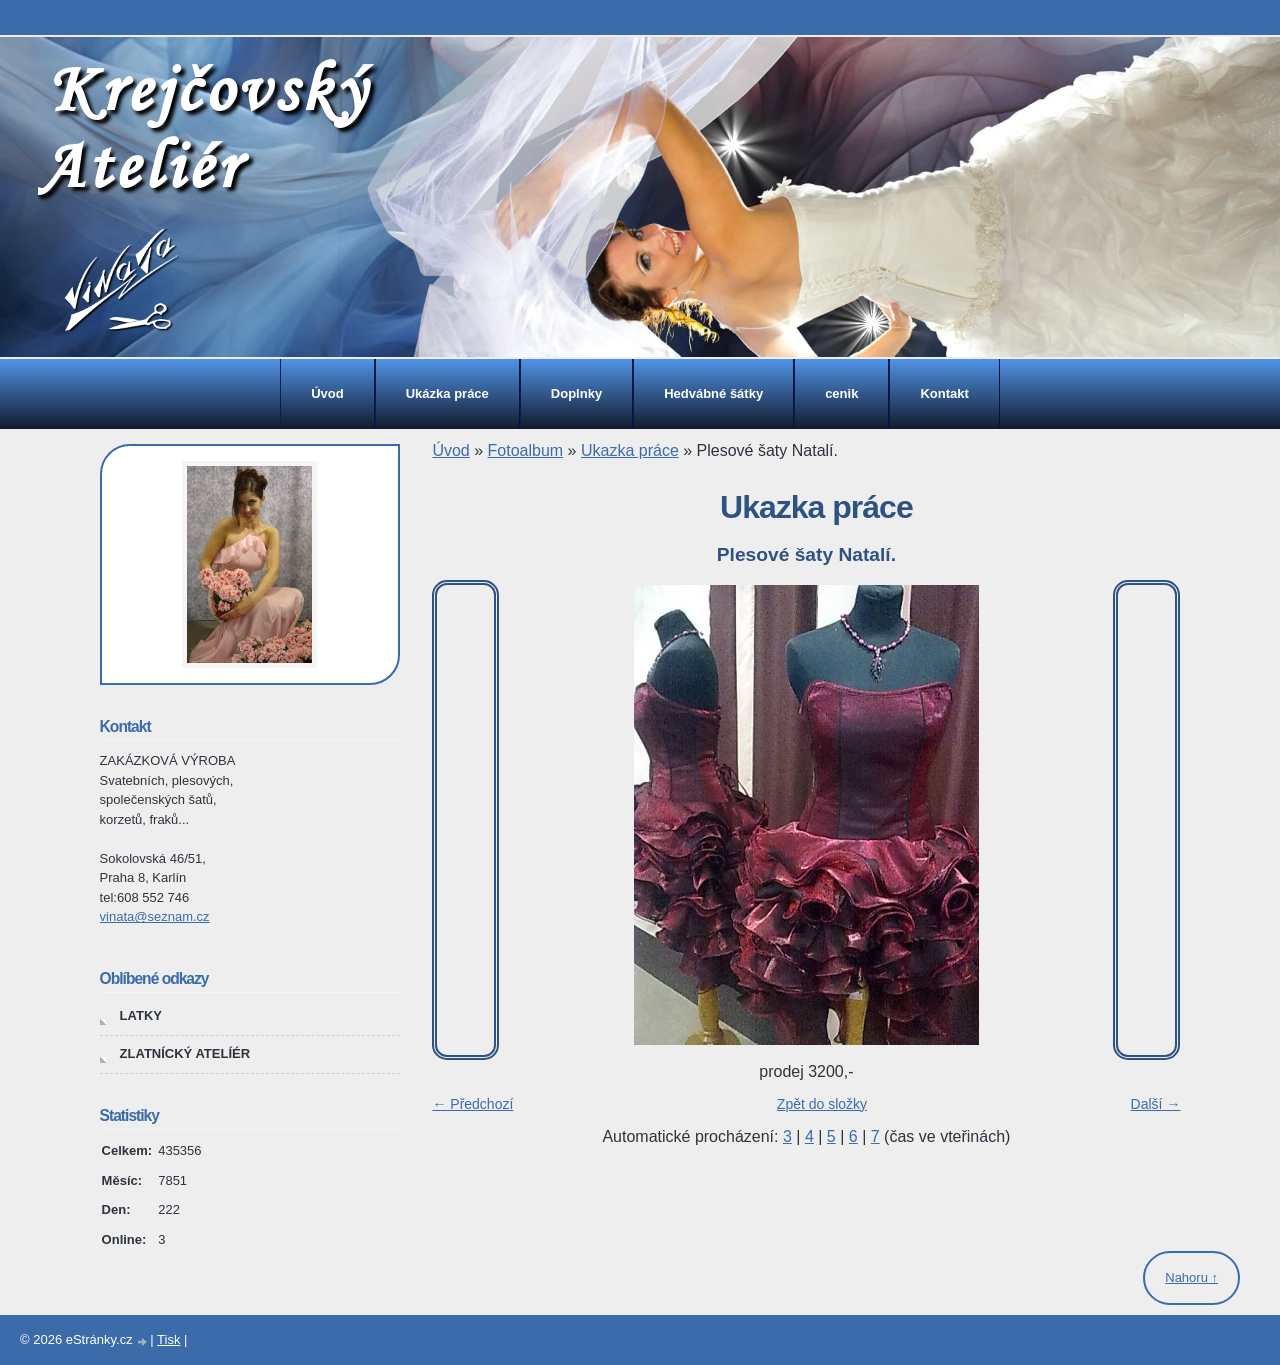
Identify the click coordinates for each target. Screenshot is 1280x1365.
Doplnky (576, 393)
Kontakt (944, 393)
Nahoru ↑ (1191, 1277)
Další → (1156, 1104)
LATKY (141, 1015)
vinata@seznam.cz (155, 916)
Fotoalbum (526, 450)
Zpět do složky (822, 1104)
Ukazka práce (630, 450)
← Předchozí (472, 1104)
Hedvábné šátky (713, 393)
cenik (841, 393)
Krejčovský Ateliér (203, 126)
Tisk (168, 1339)
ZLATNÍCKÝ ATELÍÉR (185, 1053)
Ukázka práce (447, 393)
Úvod (327, 393)
